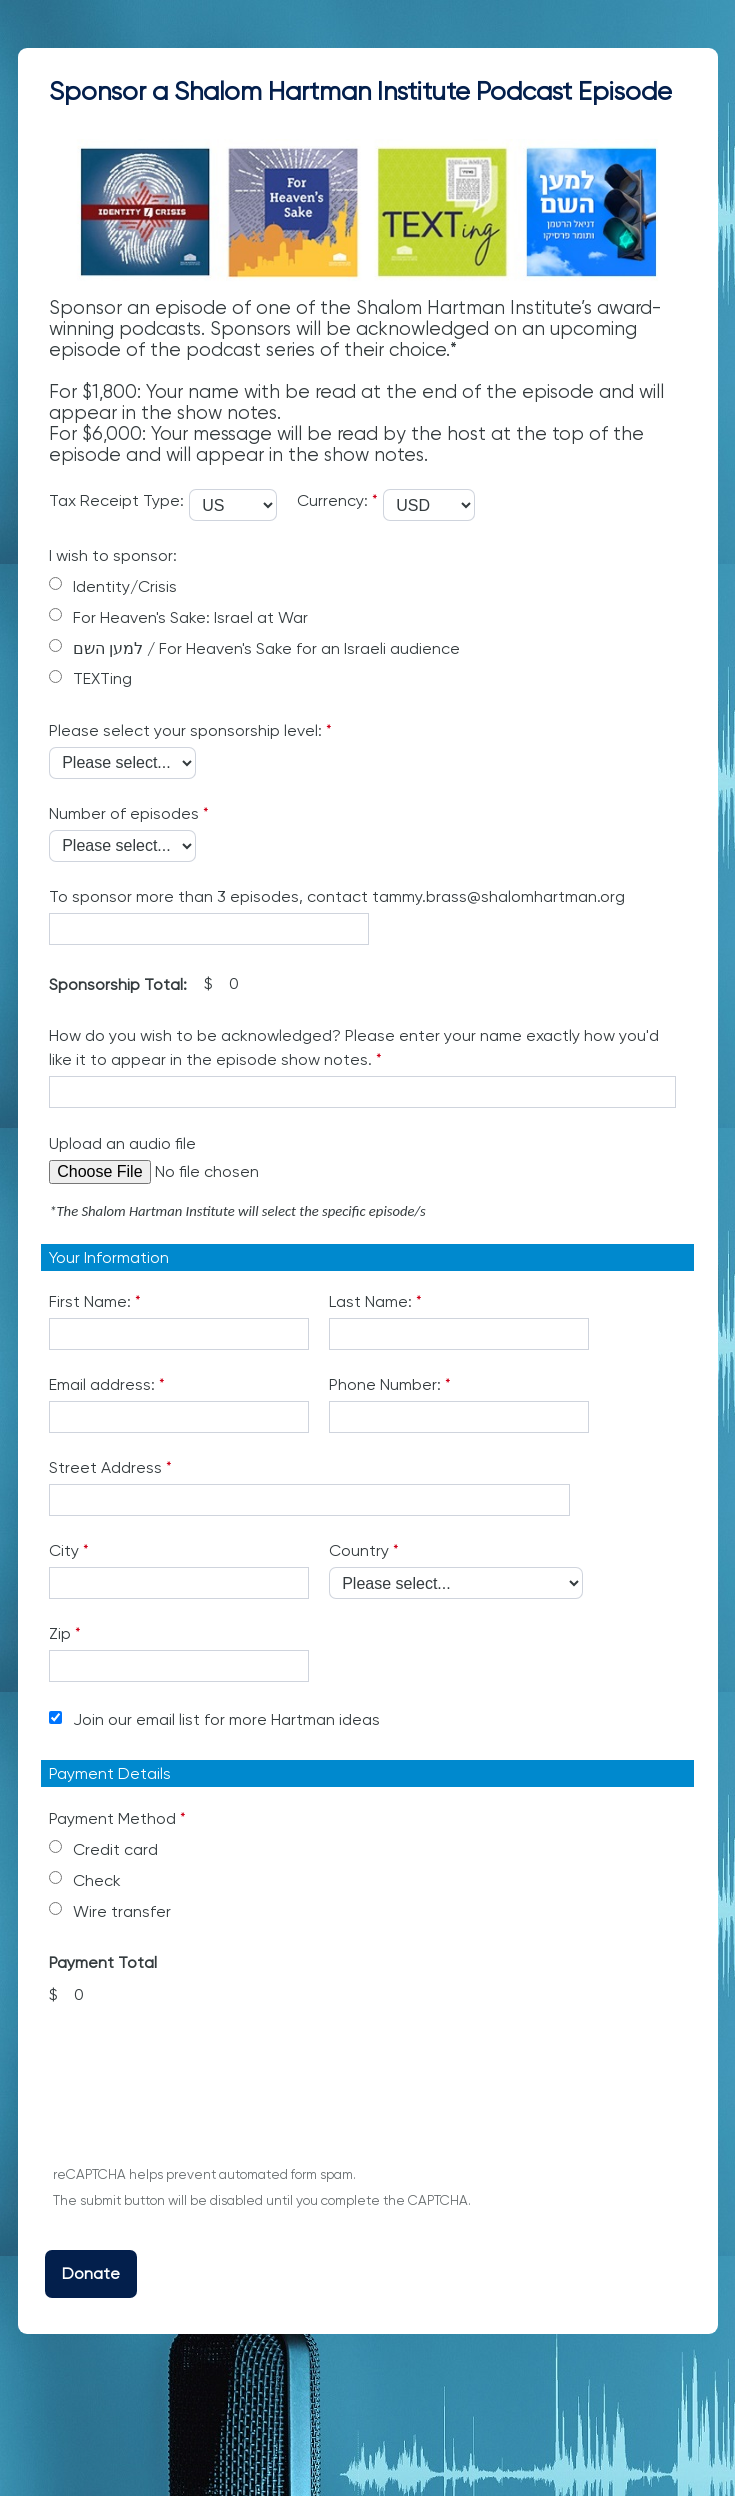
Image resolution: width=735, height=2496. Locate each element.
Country (359, 1550)
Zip (60, 1633)
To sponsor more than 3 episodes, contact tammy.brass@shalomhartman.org (337, 896)
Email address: (102, 1384)
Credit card (115, 1849)
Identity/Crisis (125, 586)
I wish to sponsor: (113, 555)
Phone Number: (385, 1384)
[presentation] (199, 2096)
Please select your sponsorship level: (185, 730)
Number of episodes (124, 813)
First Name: (90, 1301)
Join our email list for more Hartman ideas (226, 1719)
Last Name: (370, 1301)
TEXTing (102, 678)
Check (97, 1880)
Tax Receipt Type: (116, 500)
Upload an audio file (122, 1143)
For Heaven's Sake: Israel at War (190, 617)
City (64, 1550)
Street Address (105, 1467)
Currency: (332, 500)
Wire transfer (122, 1911)
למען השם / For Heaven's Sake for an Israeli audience (268, 648)
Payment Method (112, 1818)
